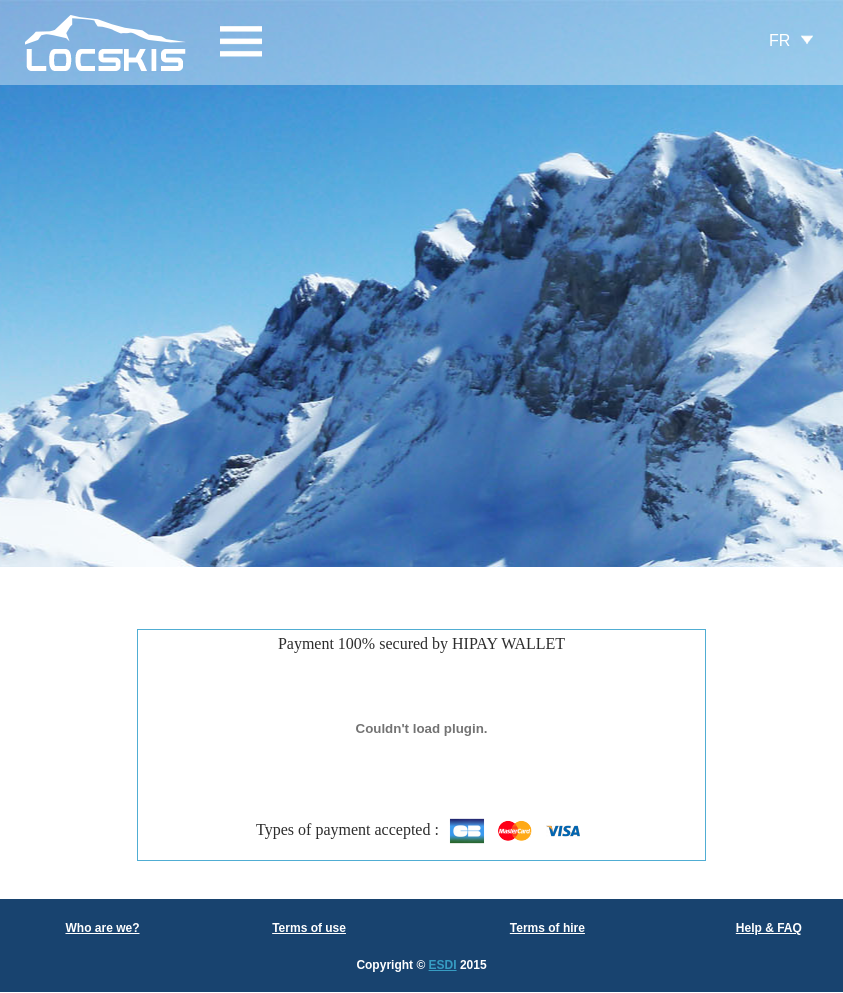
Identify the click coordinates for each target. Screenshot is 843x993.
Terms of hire (547, 928)
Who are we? (102, 928)
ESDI (443, 965)
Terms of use (309, 928)
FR (779, 40)
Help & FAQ (769, 928)
